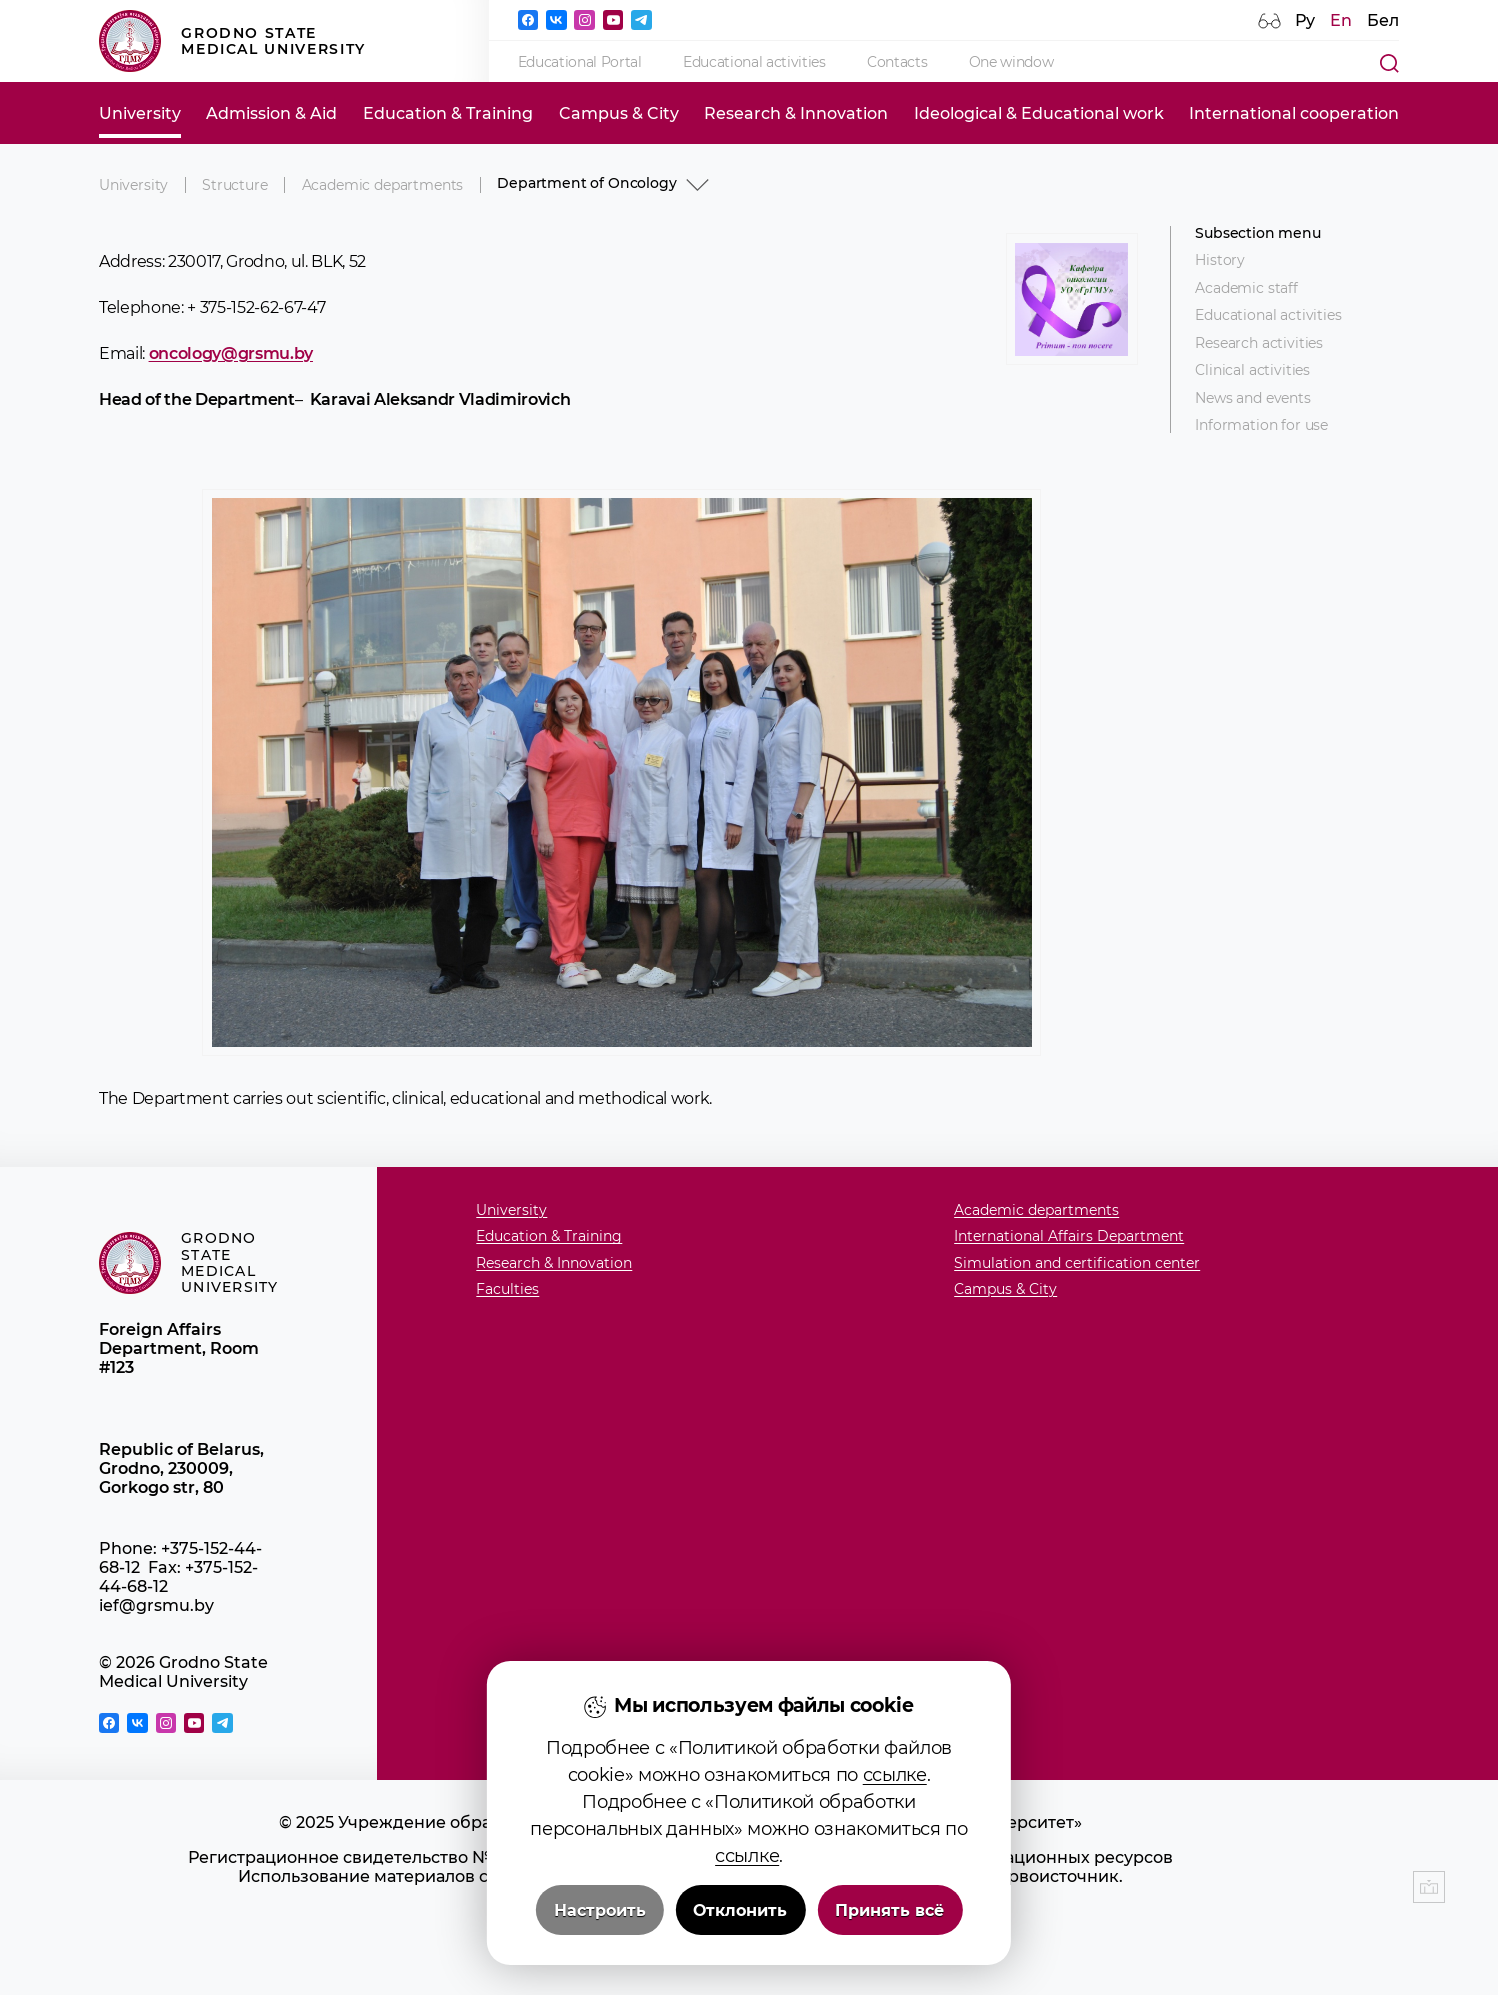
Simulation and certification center (1077, 1263)
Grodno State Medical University (232, 41)
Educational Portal (580, 62)
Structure (235, 185)
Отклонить (740, 1916)
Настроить (600, 1916)
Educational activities (754, 62)
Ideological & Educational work (1039, 113)
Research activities (1259, 343)
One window (1011, 62)
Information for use (1261, 425)
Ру (1305, 20)
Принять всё (889, 1916)
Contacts (897, 62)
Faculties (507, 1289)
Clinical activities (1252, 370)
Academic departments (383, 185)
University (140, 113)
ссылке (895, 1781)
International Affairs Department (1069, 1236)
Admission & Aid (271, 113)
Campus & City (619, 113)
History (1220, 260)
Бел (1383, 20)
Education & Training (448, 113)
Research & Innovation (796, 113)
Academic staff (1246, 288)
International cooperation (1294, 113)
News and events (1253, 398)
